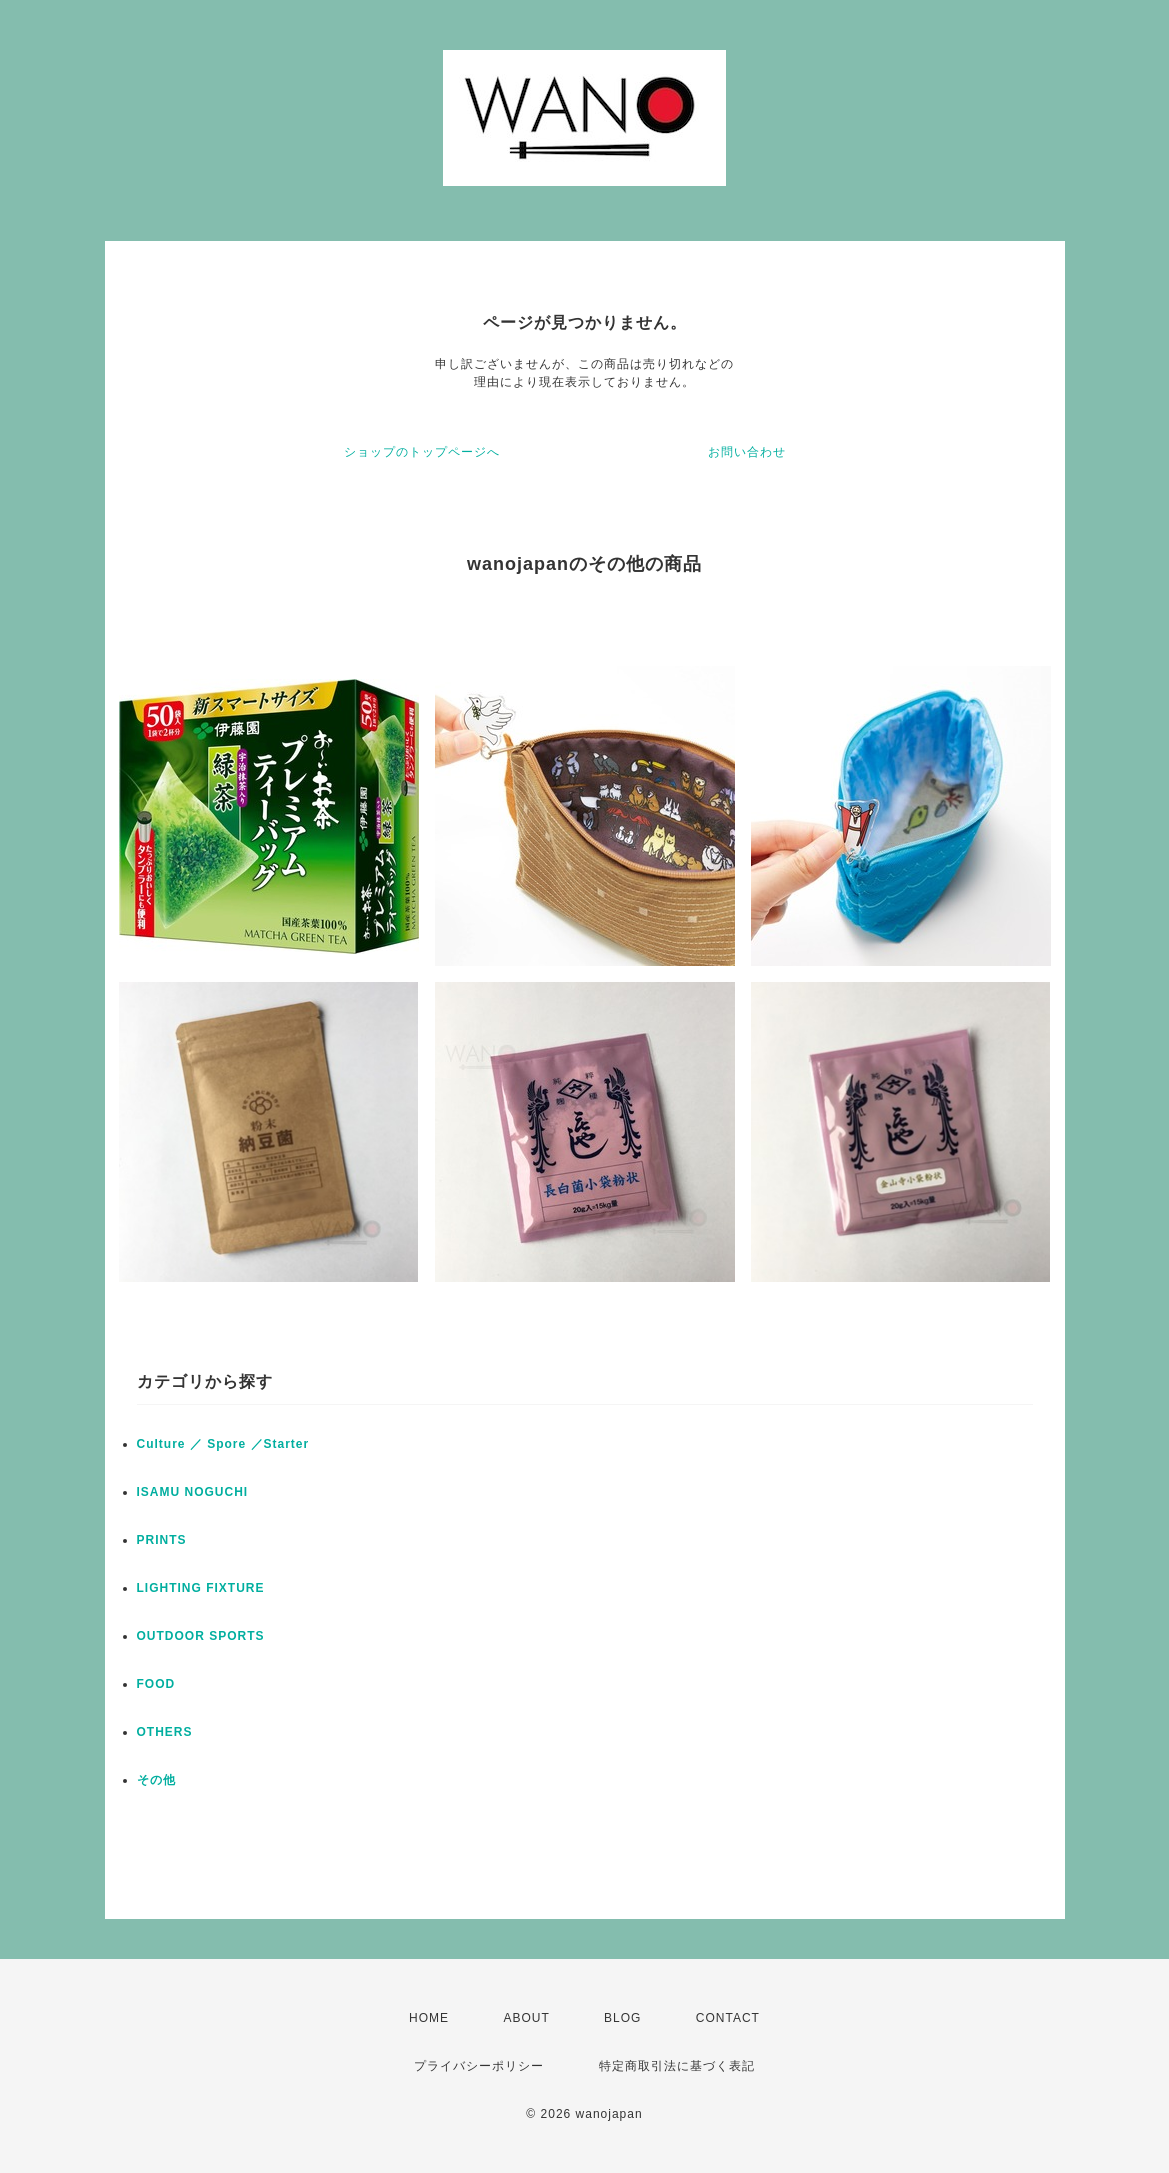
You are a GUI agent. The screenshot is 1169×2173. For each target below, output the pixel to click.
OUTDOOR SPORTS (201, 1636)
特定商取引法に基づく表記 (677, 2066)
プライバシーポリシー (479, 2066)
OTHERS (165, 1732)
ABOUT (526, 2018)
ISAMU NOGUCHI (193, 1492)
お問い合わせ (747, 452)
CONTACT (728, 2018)
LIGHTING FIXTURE (201, 1588)
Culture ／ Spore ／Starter (223, 1444)
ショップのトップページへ (422, 452)
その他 (156, 1780)
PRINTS (162, 1540)
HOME (429, 2018)
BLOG (622, 2018)
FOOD (156, 1684)
